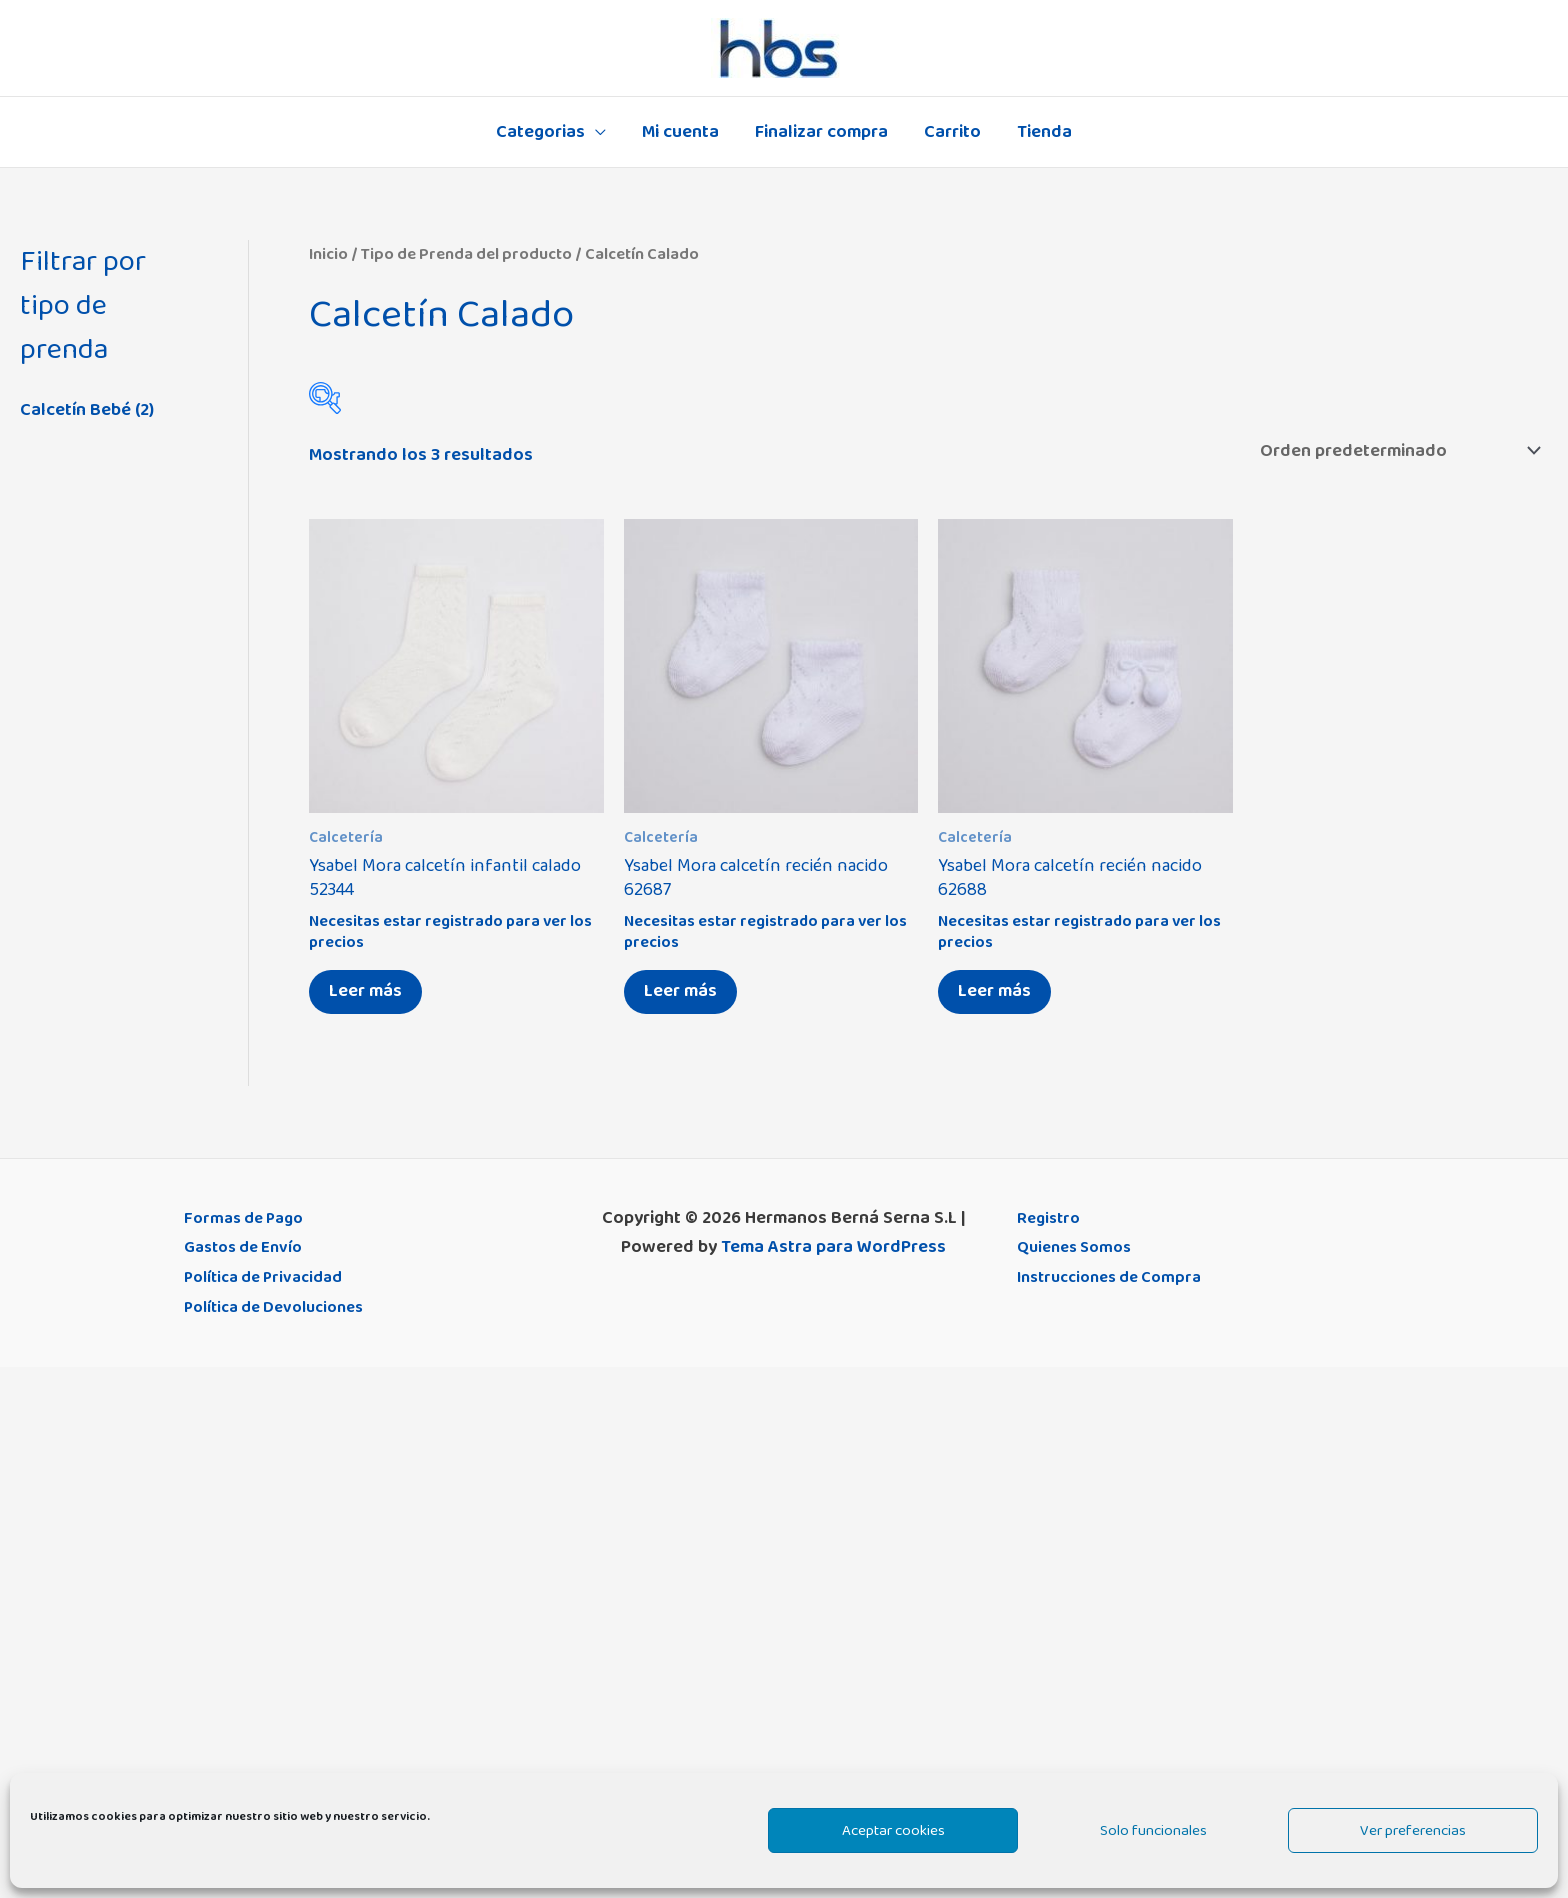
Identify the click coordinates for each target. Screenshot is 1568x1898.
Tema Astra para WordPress (833, 1247)
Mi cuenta (680, 132)
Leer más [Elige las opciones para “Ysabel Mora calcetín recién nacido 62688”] (994, 991)
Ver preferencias (1413, 1830)
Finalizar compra (821, 132)
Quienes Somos (1079, 1247)
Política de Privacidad (271, 1277)
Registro (1051, 1218)
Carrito (952, 132)
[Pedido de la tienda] (1396, 451)
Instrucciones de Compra (1118, 1277)
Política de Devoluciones (283, 1307)
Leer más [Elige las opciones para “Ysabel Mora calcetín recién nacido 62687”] (680, 991)
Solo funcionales (1153, 1830)
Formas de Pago (249, 1218)
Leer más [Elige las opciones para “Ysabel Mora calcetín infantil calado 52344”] (365, 991)
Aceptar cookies (893, 1830)
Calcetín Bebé (75, 410)
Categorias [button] (540, 132)
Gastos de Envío (249, 1247)
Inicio (328, 254)
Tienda (1044, 132)
